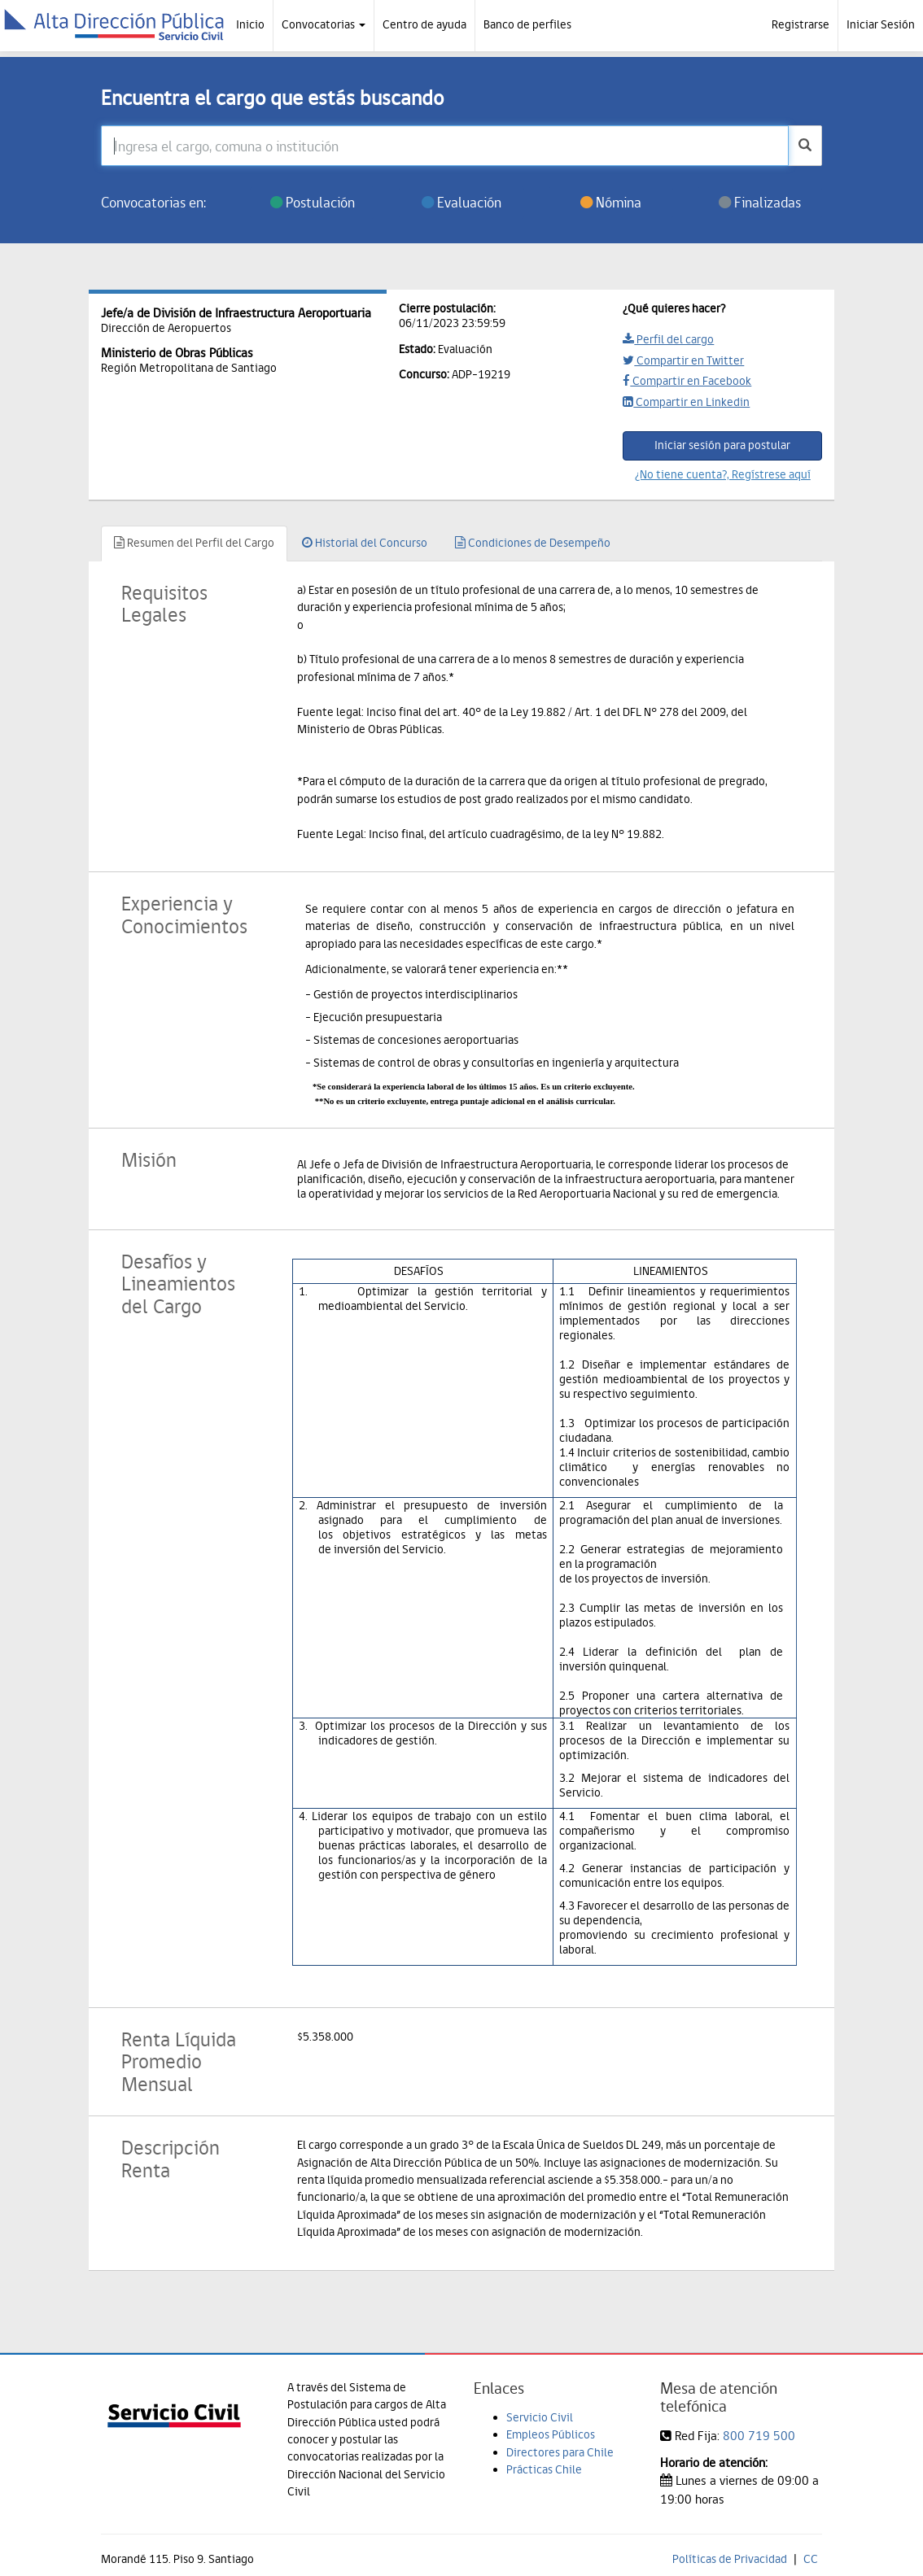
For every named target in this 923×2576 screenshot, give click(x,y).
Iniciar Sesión (880, 24)
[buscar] (805, 145)
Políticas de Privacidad (729, 2559)
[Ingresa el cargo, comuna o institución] (445, 145)
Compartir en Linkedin (686, 402)
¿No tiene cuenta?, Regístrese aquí (723, 474)
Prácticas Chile (544, 2469)
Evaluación (461, 202)
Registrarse (800, 24)
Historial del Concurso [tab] (364, 542)
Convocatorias (323, 24)
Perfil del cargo (668, 339)
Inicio (250, 24)
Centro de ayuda (424, 24)
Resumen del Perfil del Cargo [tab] (194, 542)
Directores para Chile (560, 2452)
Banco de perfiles (527, 24)
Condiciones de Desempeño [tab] (532, 542)
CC (810, 2559)
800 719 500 (759, 2435)
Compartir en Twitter (683, 360)
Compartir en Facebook (687, 380)
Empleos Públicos (550, 2434)
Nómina (610, 202)
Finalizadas (760, 202)
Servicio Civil (539, 2417)
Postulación (312, 202)
